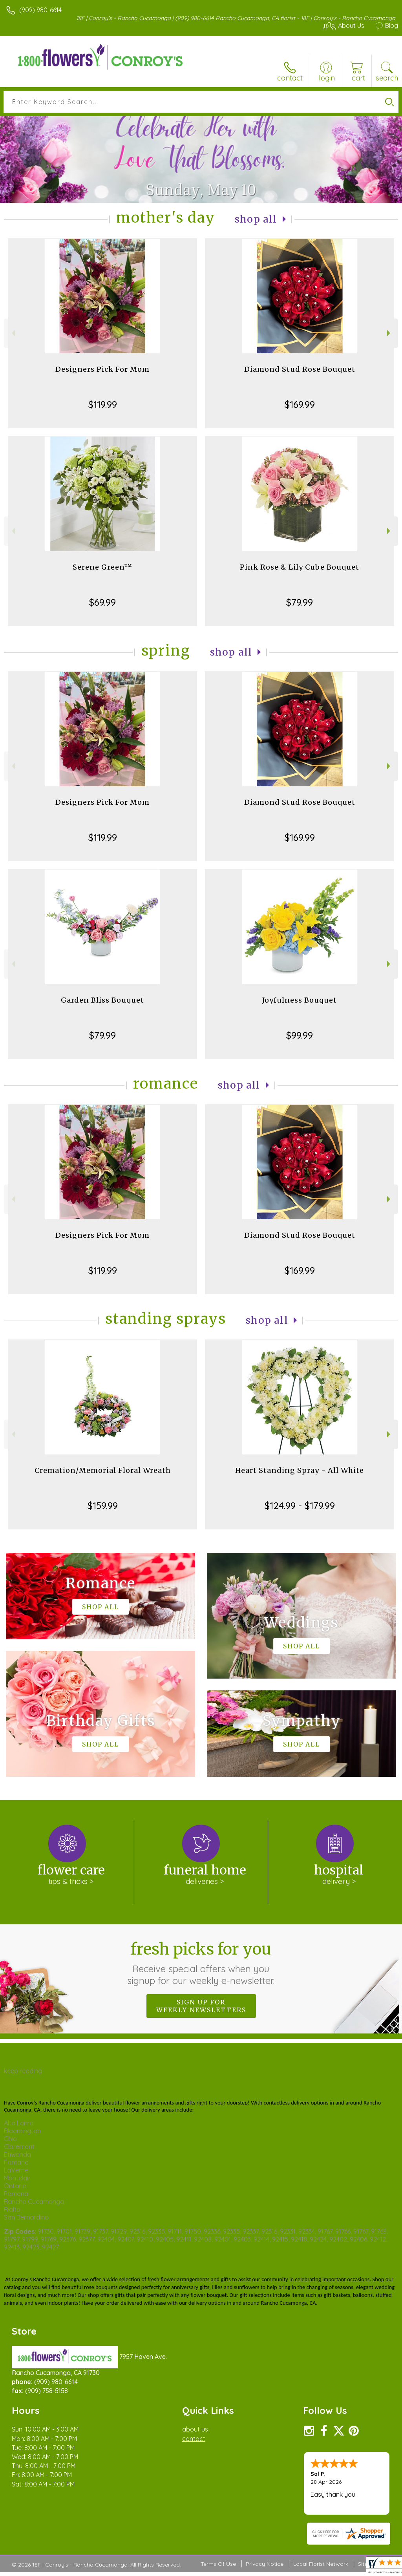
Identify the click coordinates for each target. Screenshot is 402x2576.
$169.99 (300, 404)
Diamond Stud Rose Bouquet (299, 369)
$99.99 (299, 1035)
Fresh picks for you (201, 1962)
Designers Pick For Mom (102, 369)
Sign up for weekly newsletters (201, 2006)
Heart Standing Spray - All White (299, 1470)
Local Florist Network (320, 2563)
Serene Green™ (102, 567)
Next (389, 333)
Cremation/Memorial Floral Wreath (103, 1470)
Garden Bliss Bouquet (102, 1000)
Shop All (256, 219)
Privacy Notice (264, 2563)
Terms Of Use (218, 2563)
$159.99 (103, 1505)
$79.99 (299, 602)
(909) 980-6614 (40, 10)
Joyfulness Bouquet (299, 1000)
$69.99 (102, 602)
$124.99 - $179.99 (300, 1505)
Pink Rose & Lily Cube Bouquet (299, 567)
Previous (12, 333)
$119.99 (102, 404)
